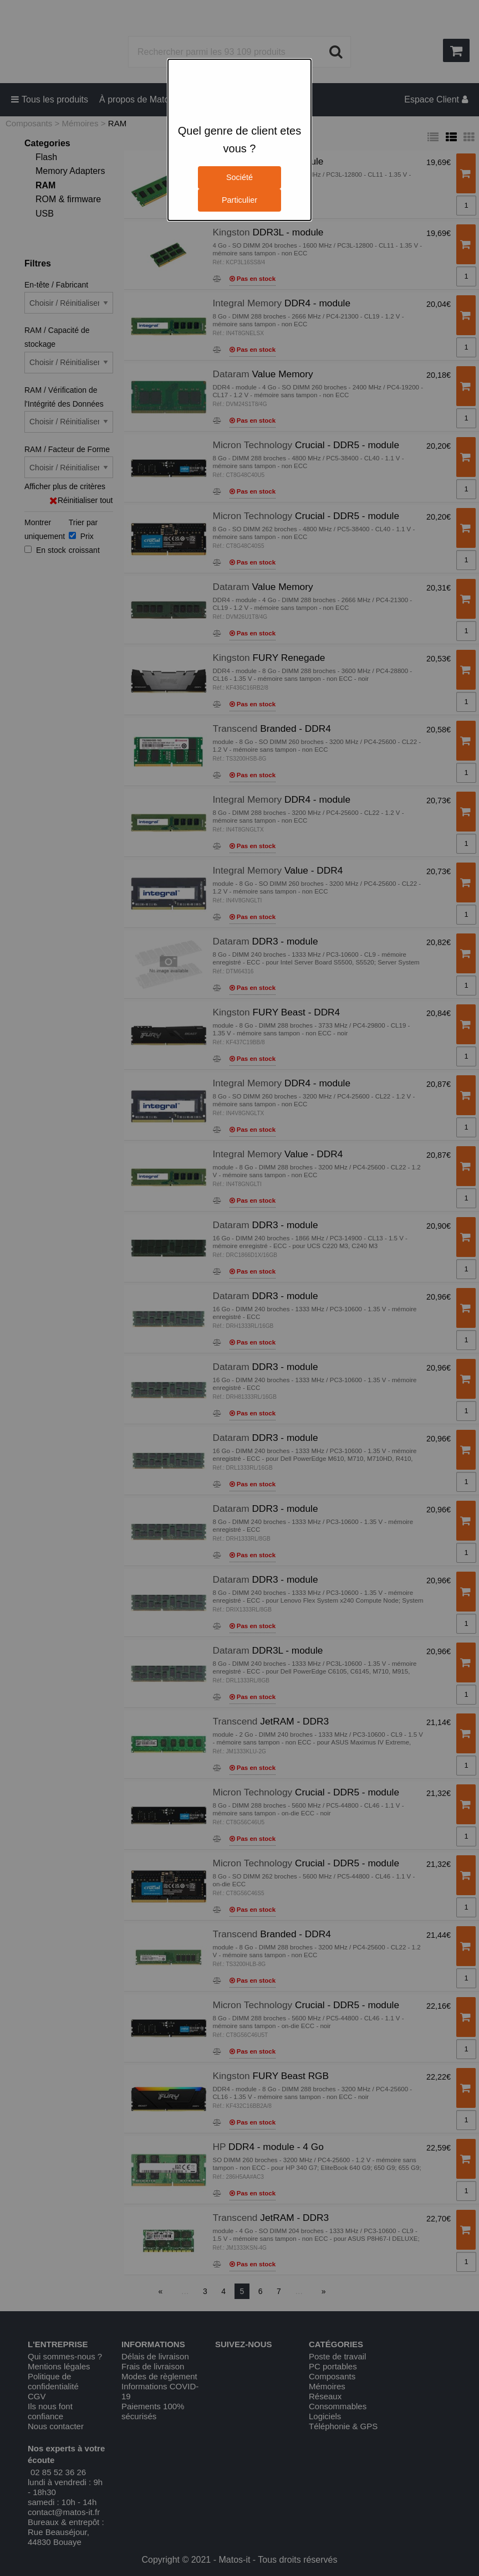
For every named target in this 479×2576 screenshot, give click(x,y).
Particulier (239, 200)
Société (239, 177)
